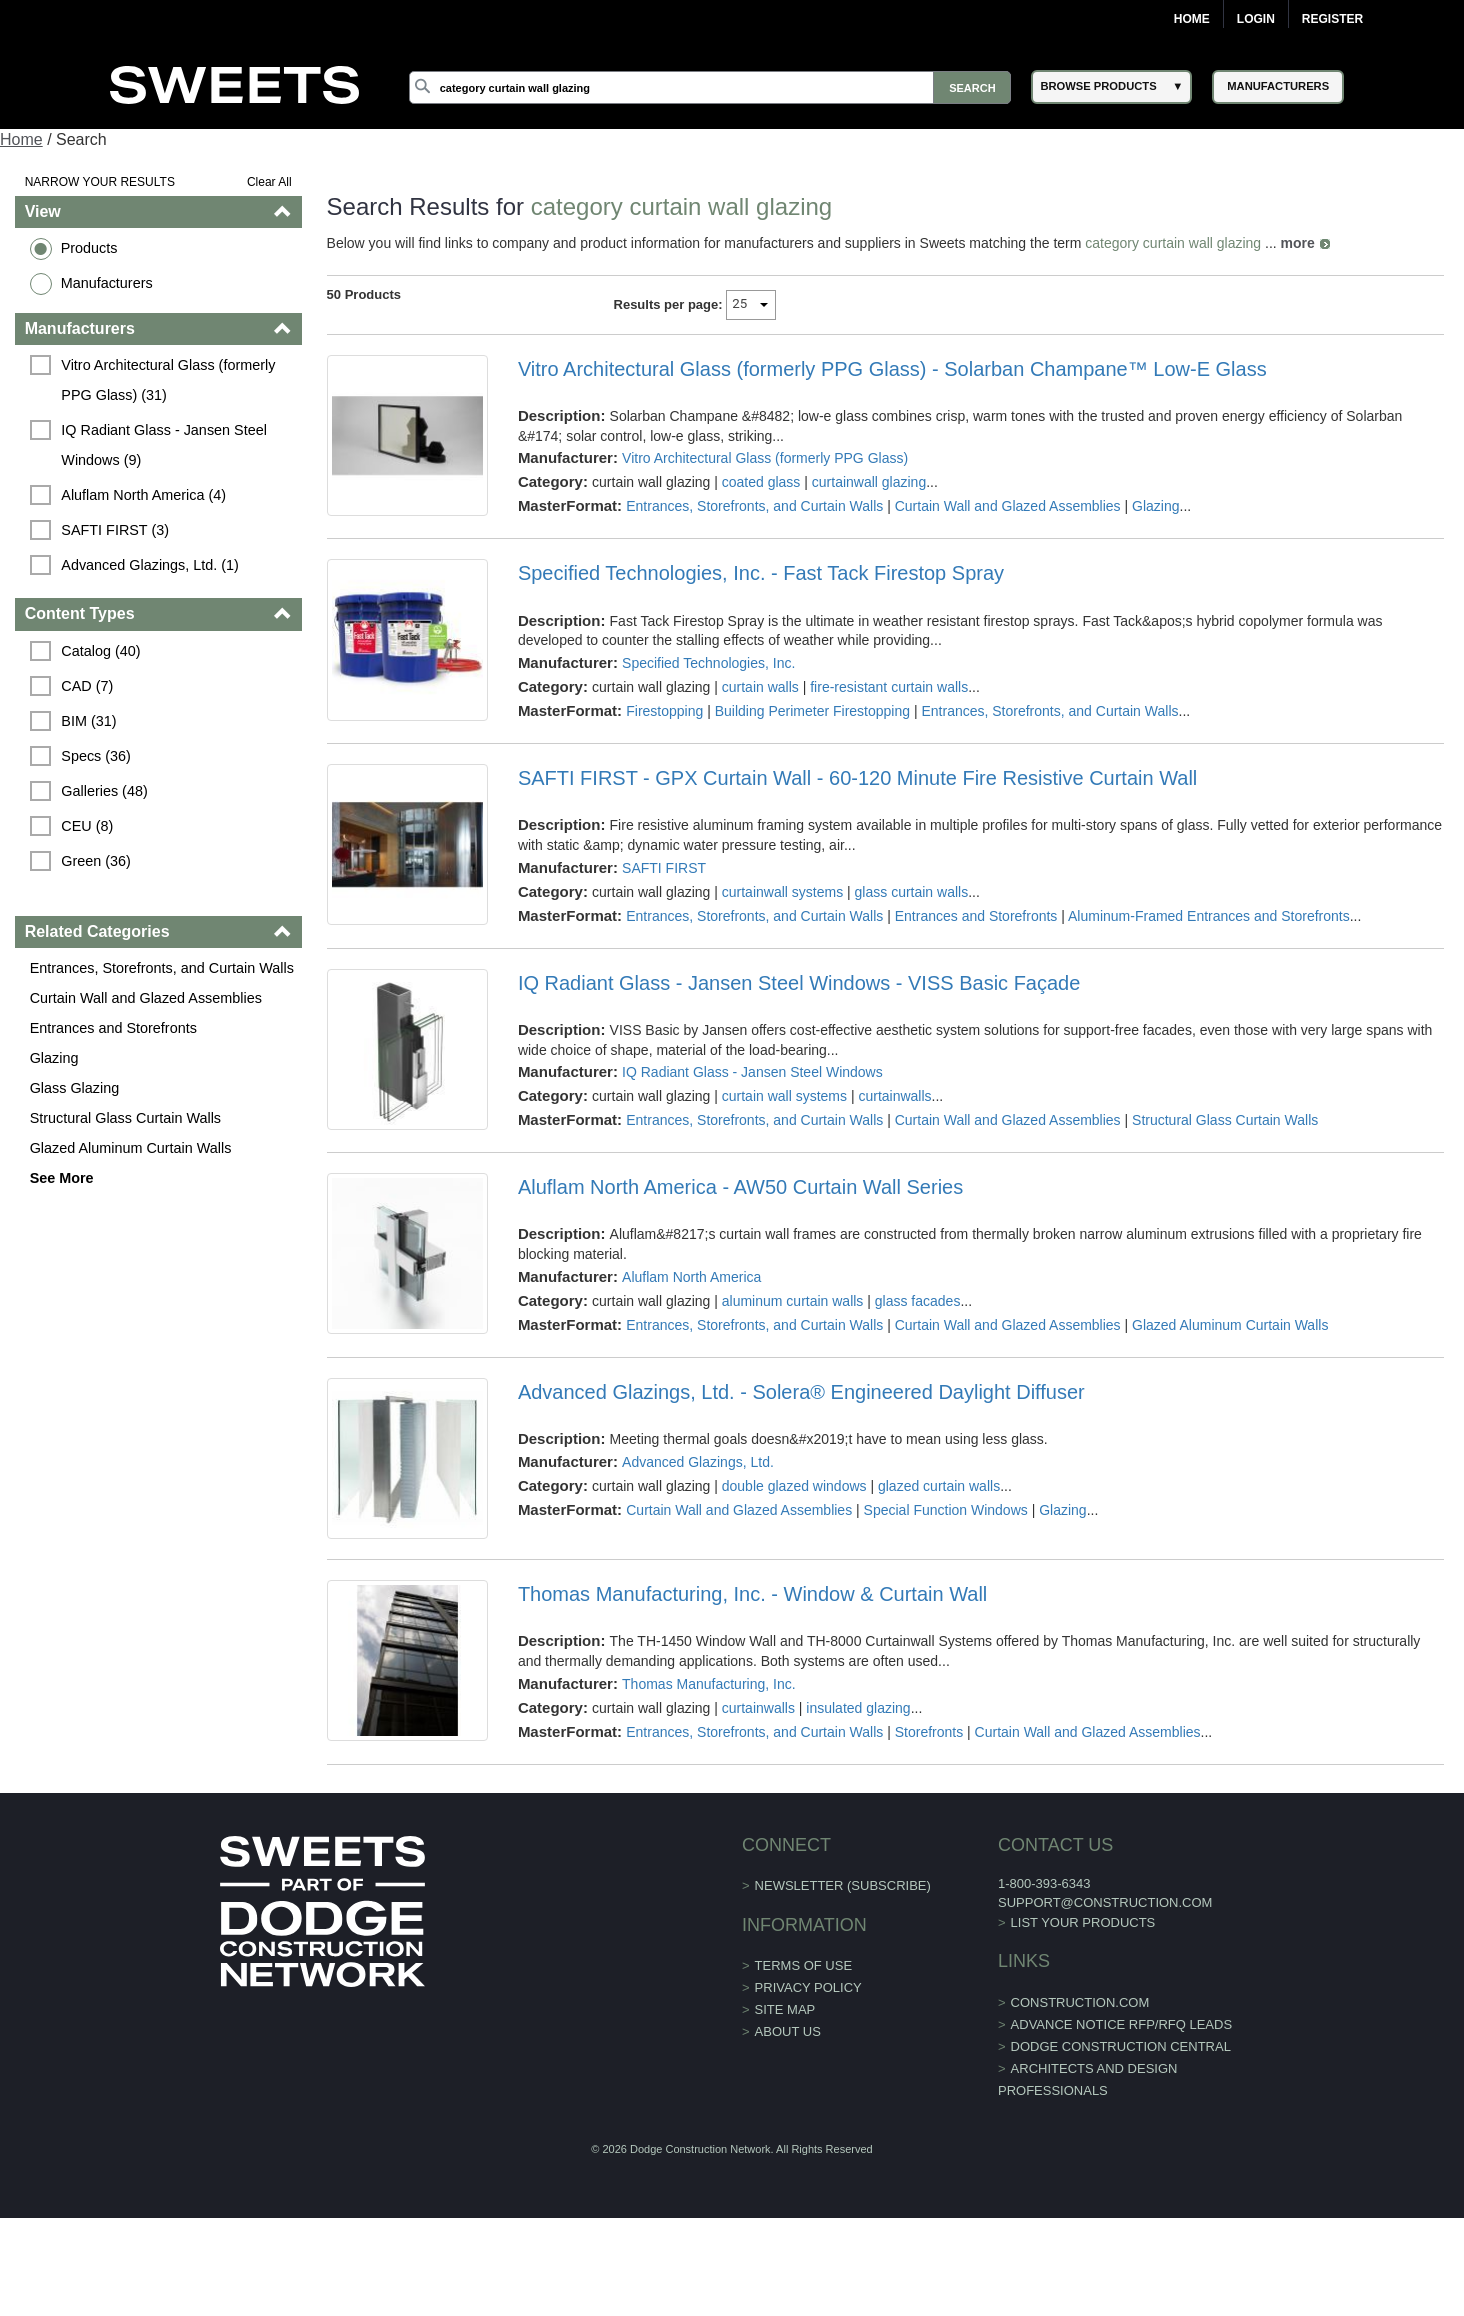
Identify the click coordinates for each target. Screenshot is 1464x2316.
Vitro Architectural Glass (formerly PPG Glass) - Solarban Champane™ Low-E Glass (892, 369)
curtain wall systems (784, 1096)
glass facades (918, 1301)
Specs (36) (96, 756)
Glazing (54, 1058)
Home (1192, 19)
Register (1332, 19)
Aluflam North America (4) (143, 495)
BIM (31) (88, 721)
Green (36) (96, 861)
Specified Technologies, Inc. (708, 663)
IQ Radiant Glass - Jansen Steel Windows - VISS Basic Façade (799, 983)
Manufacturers (107, 283)
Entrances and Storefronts (113, 1028)
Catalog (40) (100, 651)
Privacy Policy (808, 1987)
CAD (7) (87, 686)
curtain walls (760, 687)
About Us (788, 2031)
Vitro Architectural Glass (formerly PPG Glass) (765, 458)
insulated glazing (858, 1708)
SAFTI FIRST (664, 868)
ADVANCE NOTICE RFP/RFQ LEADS (1122, 2024)
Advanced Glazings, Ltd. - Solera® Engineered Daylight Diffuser (801, 1392)
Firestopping (664, 711)
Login (1256, 19)
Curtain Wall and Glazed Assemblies (146, 998)
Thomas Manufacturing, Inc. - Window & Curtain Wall (752, 1594)
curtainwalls (894, 1096)
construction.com (1080, 2002)
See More (62, 1178)
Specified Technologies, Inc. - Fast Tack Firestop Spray (761, 573)
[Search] (710, 87)
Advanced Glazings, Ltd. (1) (150, 565)
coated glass (761, 482)
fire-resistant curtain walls (889, 687)
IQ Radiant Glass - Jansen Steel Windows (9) (166, 445)
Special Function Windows (946, 1510)
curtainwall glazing (869, 482)
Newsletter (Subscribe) (843, 1885)
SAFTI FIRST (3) (115, 530)
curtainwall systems (782, 892)
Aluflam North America (691, 1277)
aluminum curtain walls (793, 1301)
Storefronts (929, 1732)
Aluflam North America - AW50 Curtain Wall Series (740, 1187)
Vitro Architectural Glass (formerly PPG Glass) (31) (170, 380)
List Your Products (1083, 1922)
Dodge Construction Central (1121, 2046)
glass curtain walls (912, 892)
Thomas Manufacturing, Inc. (709, 1684)
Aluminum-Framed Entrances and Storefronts (1209, 916)
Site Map (785, 2009)
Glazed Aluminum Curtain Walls (131, 1148)
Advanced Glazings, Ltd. (698, 1462)
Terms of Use (804, 1965)
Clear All (269, 182)
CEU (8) (87, 826)
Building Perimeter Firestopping (812, 711)
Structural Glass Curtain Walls (125, 1118)
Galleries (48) (104, 791)
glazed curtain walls (939, 1486)
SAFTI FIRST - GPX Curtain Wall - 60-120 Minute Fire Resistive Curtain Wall (857, 778)
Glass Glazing (75, 1088)
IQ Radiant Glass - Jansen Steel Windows (752, 1072)
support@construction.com (1105, 1902)
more (1298, 243)
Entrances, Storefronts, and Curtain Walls (162, 968)
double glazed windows (794, 1486)
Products (89, 248)
